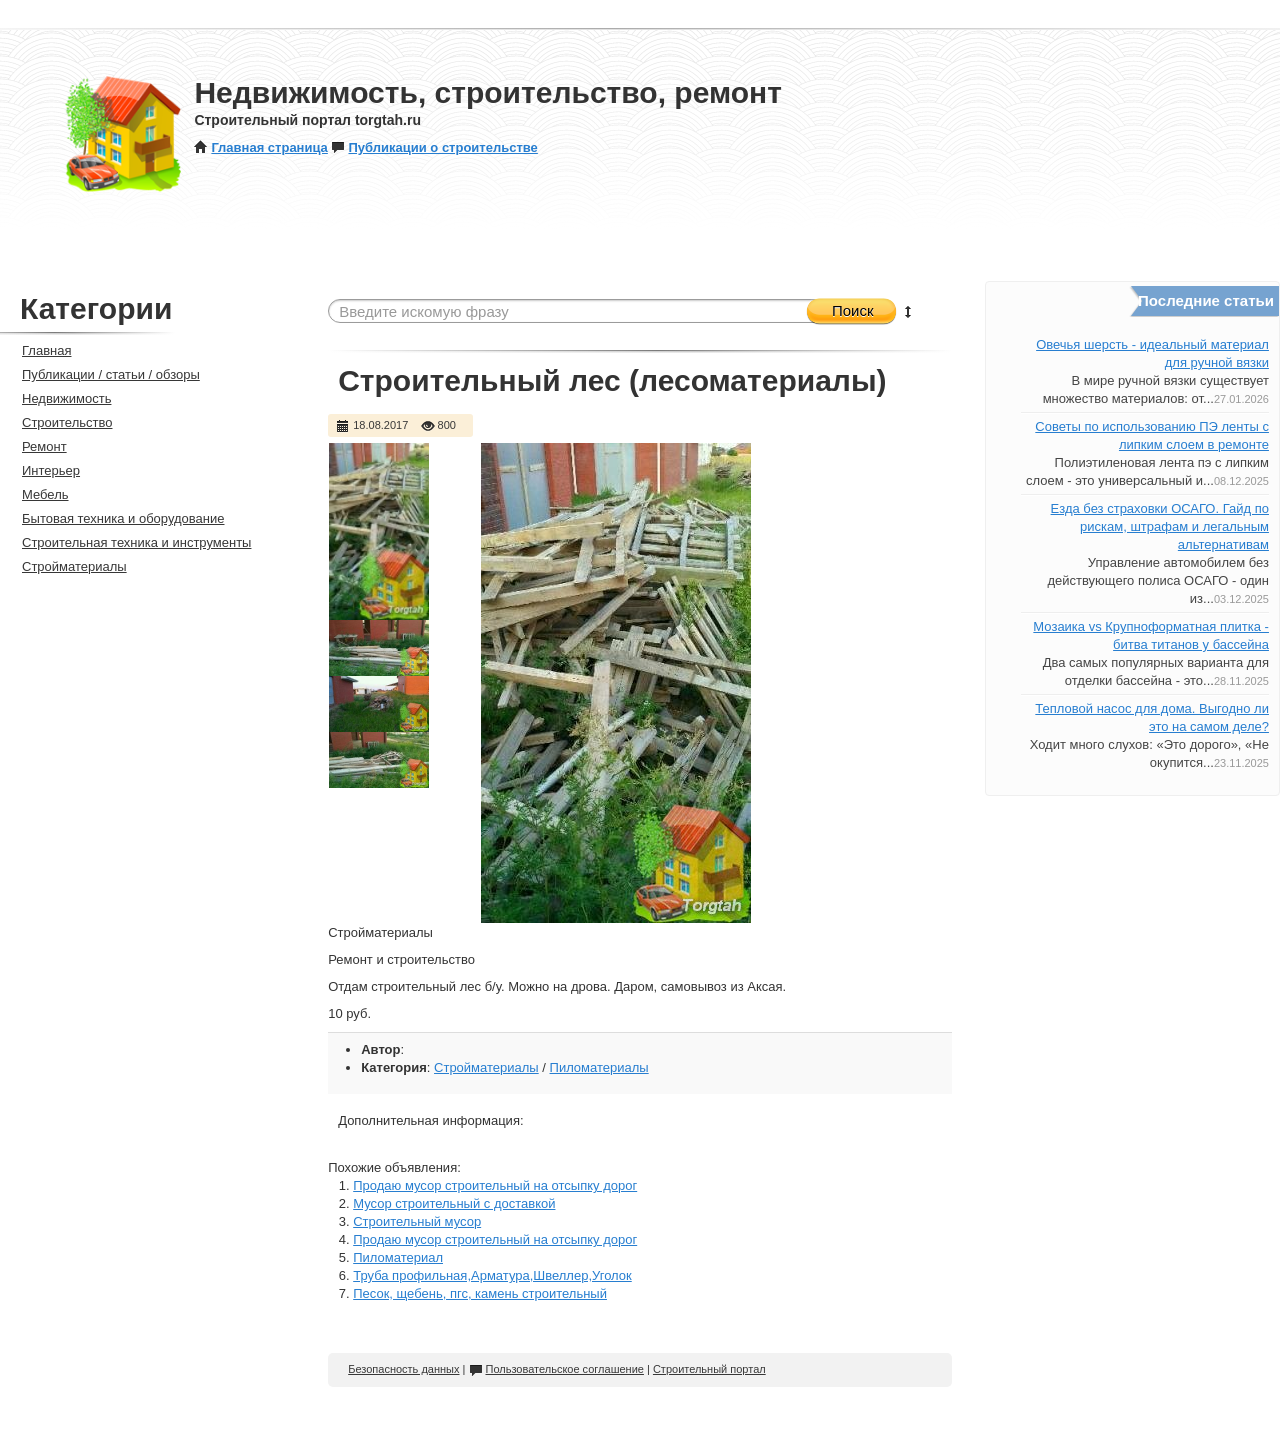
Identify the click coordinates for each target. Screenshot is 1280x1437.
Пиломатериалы (599, 1067)
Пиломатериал (398, 1257)
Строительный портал (709, 1369)
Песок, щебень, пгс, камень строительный (480, 1293)
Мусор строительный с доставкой (454, 1203)
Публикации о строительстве (434, 147)
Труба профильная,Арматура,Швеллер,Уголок (492, 1275)
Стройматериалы (486, 1067)
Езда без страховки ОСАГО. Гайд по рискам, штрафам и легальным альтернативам (1160, 526)
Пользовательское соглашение (556, 1369)
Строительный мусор (417, 1221)
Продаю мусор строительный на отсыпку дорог (495, 1185)
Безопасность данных (403, 1369)
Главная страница (260, 147)
